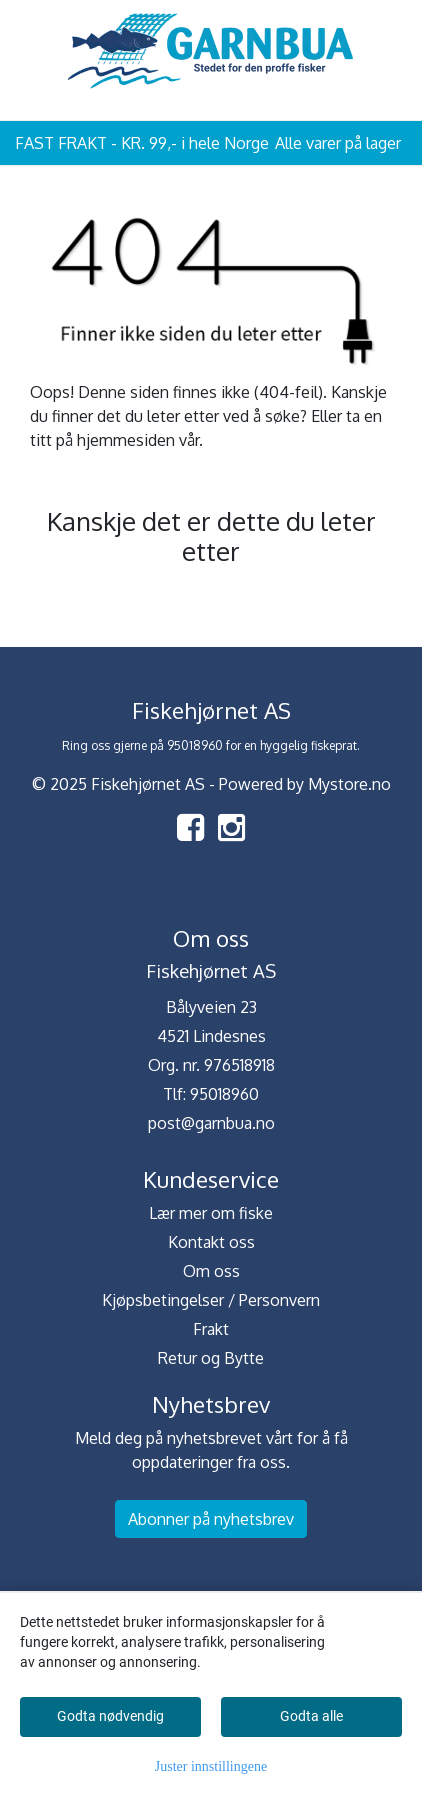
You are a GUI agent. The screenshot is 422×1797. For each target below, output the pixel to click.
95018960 (224, 1094)
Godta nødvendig (110, 1716)
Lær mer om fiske (211, 1213)
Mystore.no (349, 784)
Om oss (211, 1271)
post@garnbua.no (211, 1123)
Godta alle (311, 1716)
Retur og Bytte (211, 1358)
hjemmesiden (126, 440)
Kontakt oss (211, 1242)
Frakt (211, 1329)
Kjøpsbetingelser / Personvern (211, 1300)
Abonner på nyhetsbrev (211, 1519)
